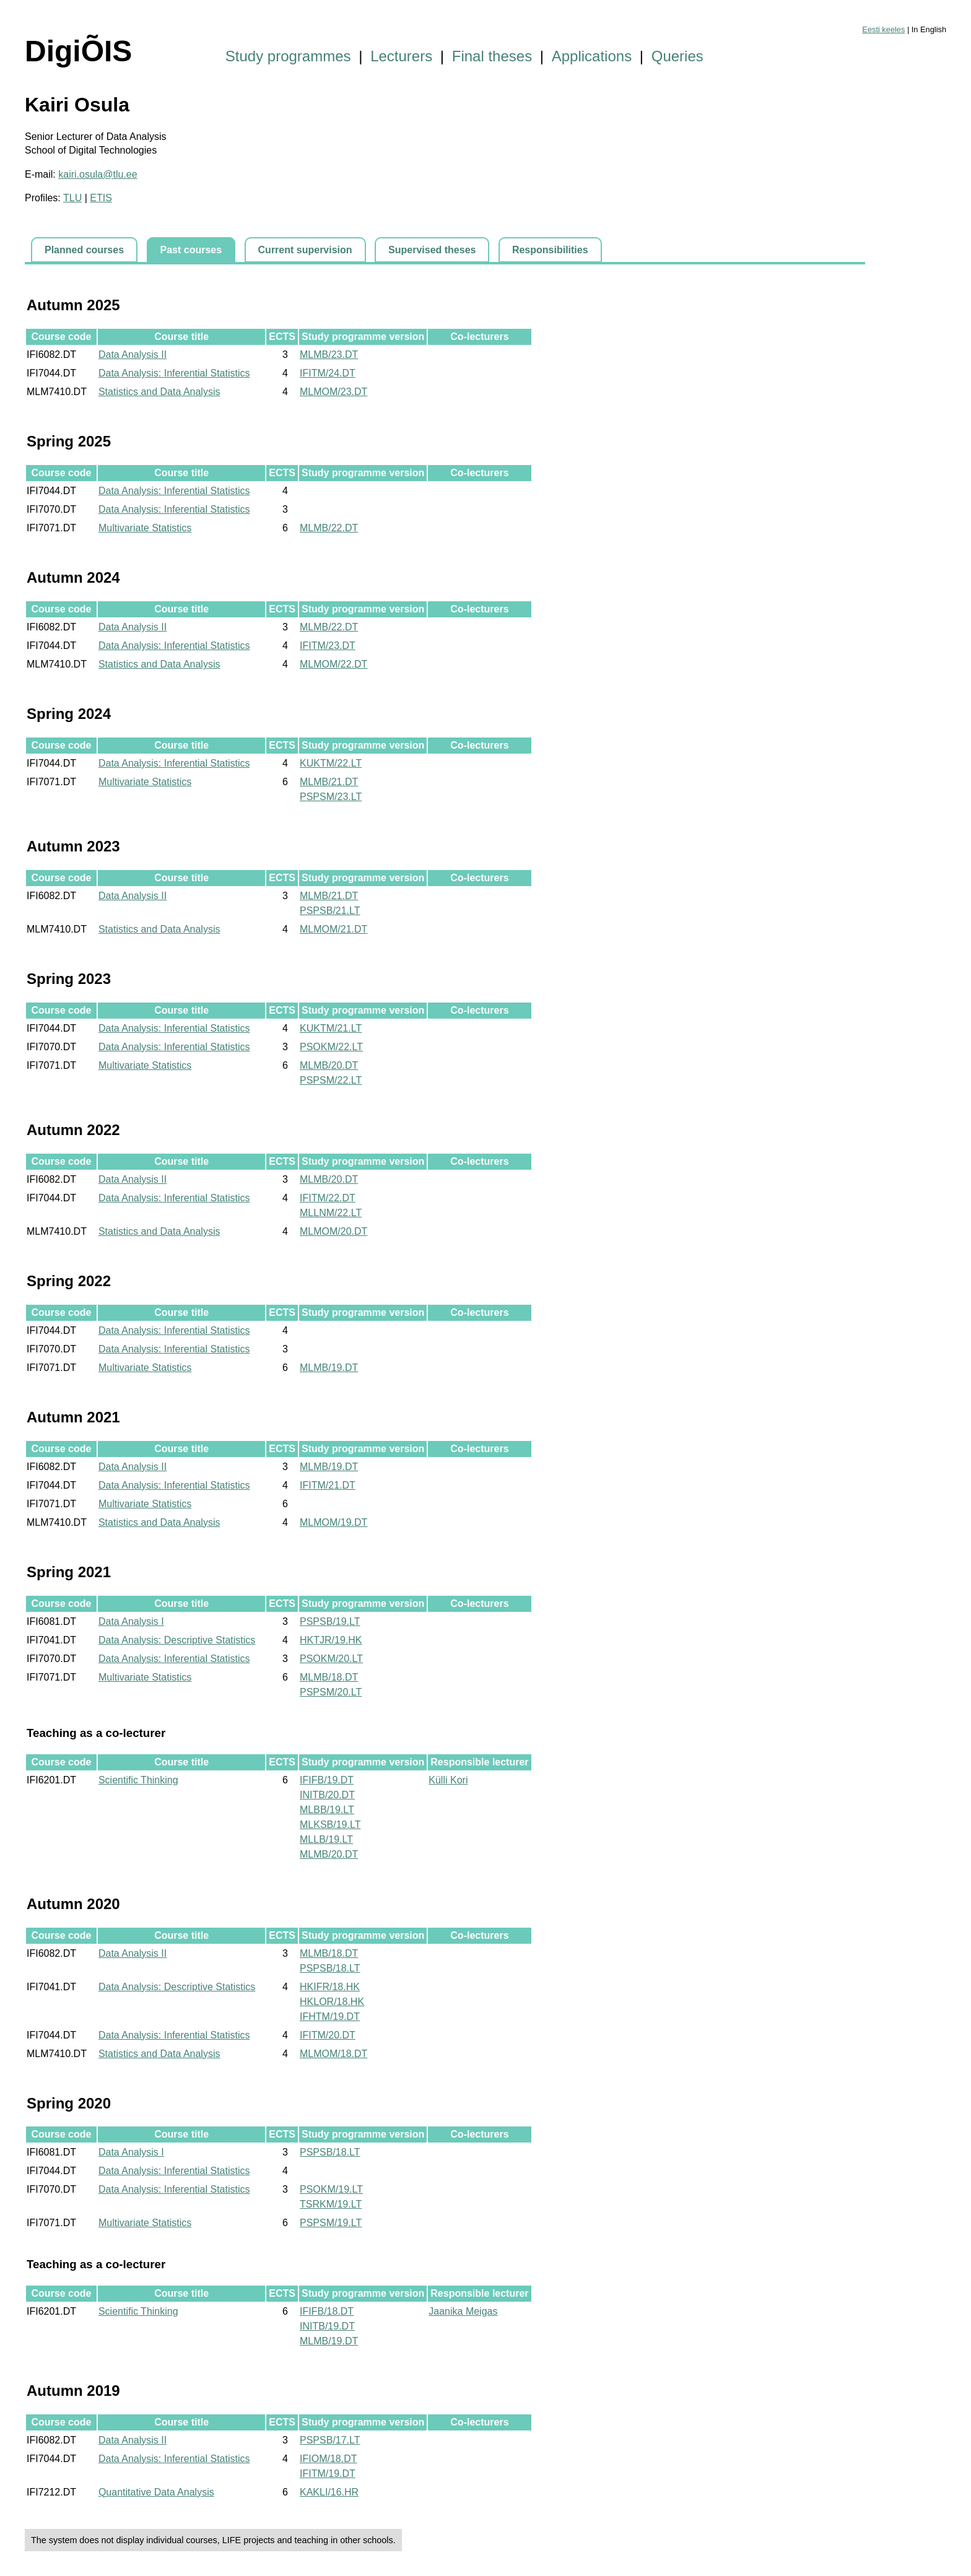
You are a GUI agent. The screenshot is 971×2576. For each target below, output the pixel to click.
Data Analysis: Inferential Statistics (174, 373)
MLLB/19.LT (326, 1839)
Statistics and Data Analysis (159, 391)
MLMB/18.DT (329, 1677)
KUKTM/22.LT (331, 763)
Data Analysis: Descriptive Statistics (176, 1640)
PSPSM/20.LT (331, 1692)
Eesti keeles (883, 29)
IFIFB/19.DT (327, 1780)
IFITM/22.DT (327, 1198)
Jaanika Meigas (463, 2311)
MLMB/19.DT (329, 1367)
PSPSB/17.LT (330, 2440)
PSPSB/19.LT (330, 1621)
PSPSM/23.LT (331, 796)
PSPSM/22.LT (331, 1080)
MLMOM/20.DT (333, 1231)
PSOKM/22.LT (331, 1047)
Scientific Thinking (138, 1780)
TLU (72, 198)
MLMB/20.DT (329, 1065)
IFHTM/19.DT (330, 2016)
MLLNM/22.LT (331, 1213)
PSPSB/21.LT (330, 910)
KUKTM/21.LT (331, 1028)
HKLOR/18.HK (332, 2001)
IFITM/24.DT (327, 373)
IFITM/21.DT (327, 1485)
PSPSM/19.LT (331, 2222)
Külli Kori (448, 1780)
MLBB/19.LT (327, 1809)
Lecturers (401, 56)
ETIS (101, 198)
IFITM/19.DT (327, 2473)
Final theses (492, 56)
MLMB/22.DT (329, 528)
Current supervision (305, 250)
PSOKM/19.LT (331, 2189)
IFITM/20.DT (327, 2035)
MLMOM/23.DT (333, 391)
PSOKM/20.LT (331, 1658)
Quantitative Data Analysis (156, 2492)
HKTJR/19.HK (331, 1640)
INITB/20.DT (327, 1795)
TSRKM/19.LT (331, 2204)
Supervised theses (432, 250)
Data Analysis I (131, 1621)
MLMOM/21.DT (333, 929)
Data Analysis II (132, 354)
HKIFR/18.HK (330, 1987)
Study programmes (288, 56)
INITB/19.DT (327, 2326)
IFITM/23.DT (327, 645)
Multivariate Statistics (144, 528)
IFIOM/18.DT (328, 2458)
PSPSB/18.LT (330, 1968)
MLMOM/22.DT (333, 664)
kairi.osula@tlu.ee (97, 174)
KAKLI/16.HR (329, 2492)
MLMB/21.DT (329, 782)
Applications (592, 56)
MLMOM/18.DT (333, 2053)
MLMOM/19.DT (333, 1522)
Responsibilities (550, 250)
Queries (677, 56)
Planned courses (84, 250)
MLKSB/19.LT (330, 1824)
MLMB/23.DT (329, 354)
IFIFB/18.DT (327, 2311)
